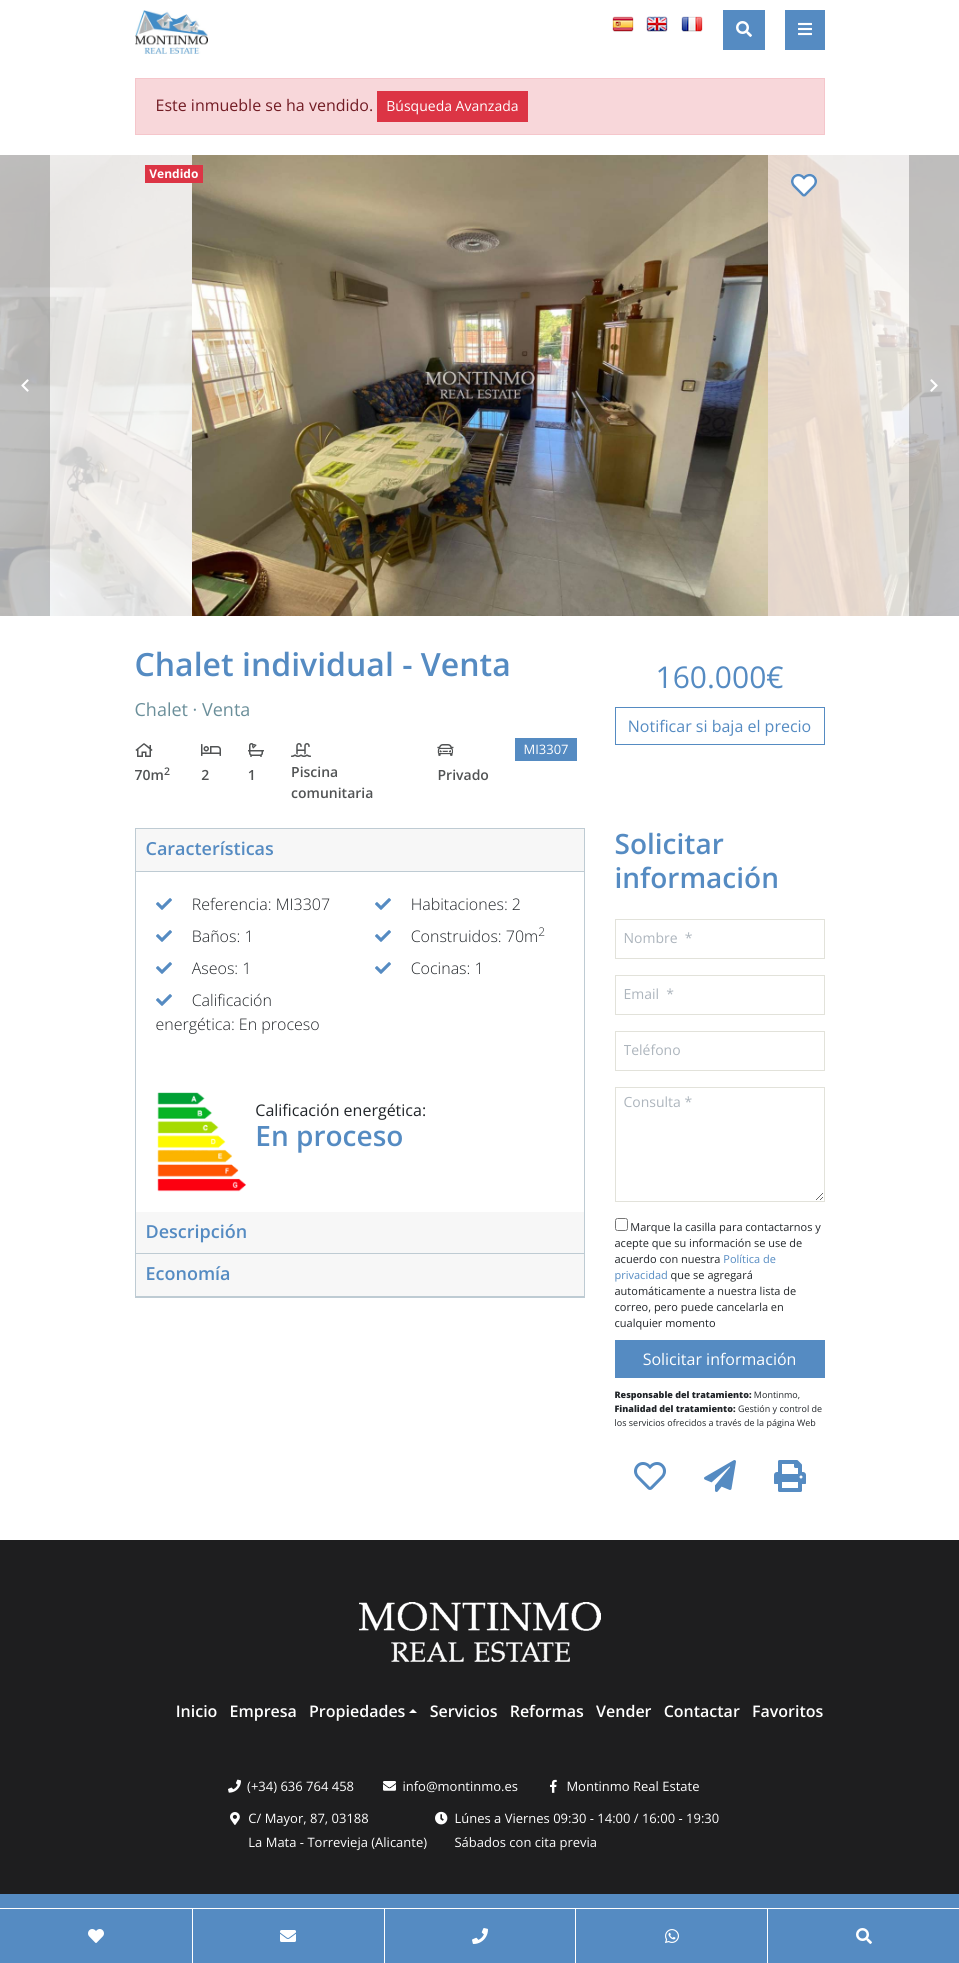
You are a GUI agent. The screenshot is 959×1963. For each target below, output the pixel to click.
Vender (623, 1711)
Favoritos (787, 1711)
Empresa (263, 1711)
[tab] (360, 850)
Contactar (702, 1711)
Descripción (197, 1232)
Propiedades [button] (357, 1711)
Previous (25, 385)
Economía (188, 1274)
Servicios (464, 1711)
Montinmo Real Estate (632, 1786)
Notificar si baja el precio (720, 726)
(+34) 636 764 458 (300, 1786)
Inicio (197, 1711)
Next (934, 385)
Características (210, 849)
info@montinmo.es (460, 1786)
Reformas (547, 1711)
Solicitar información (720, 1359)
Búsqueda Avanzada (452, 106)
